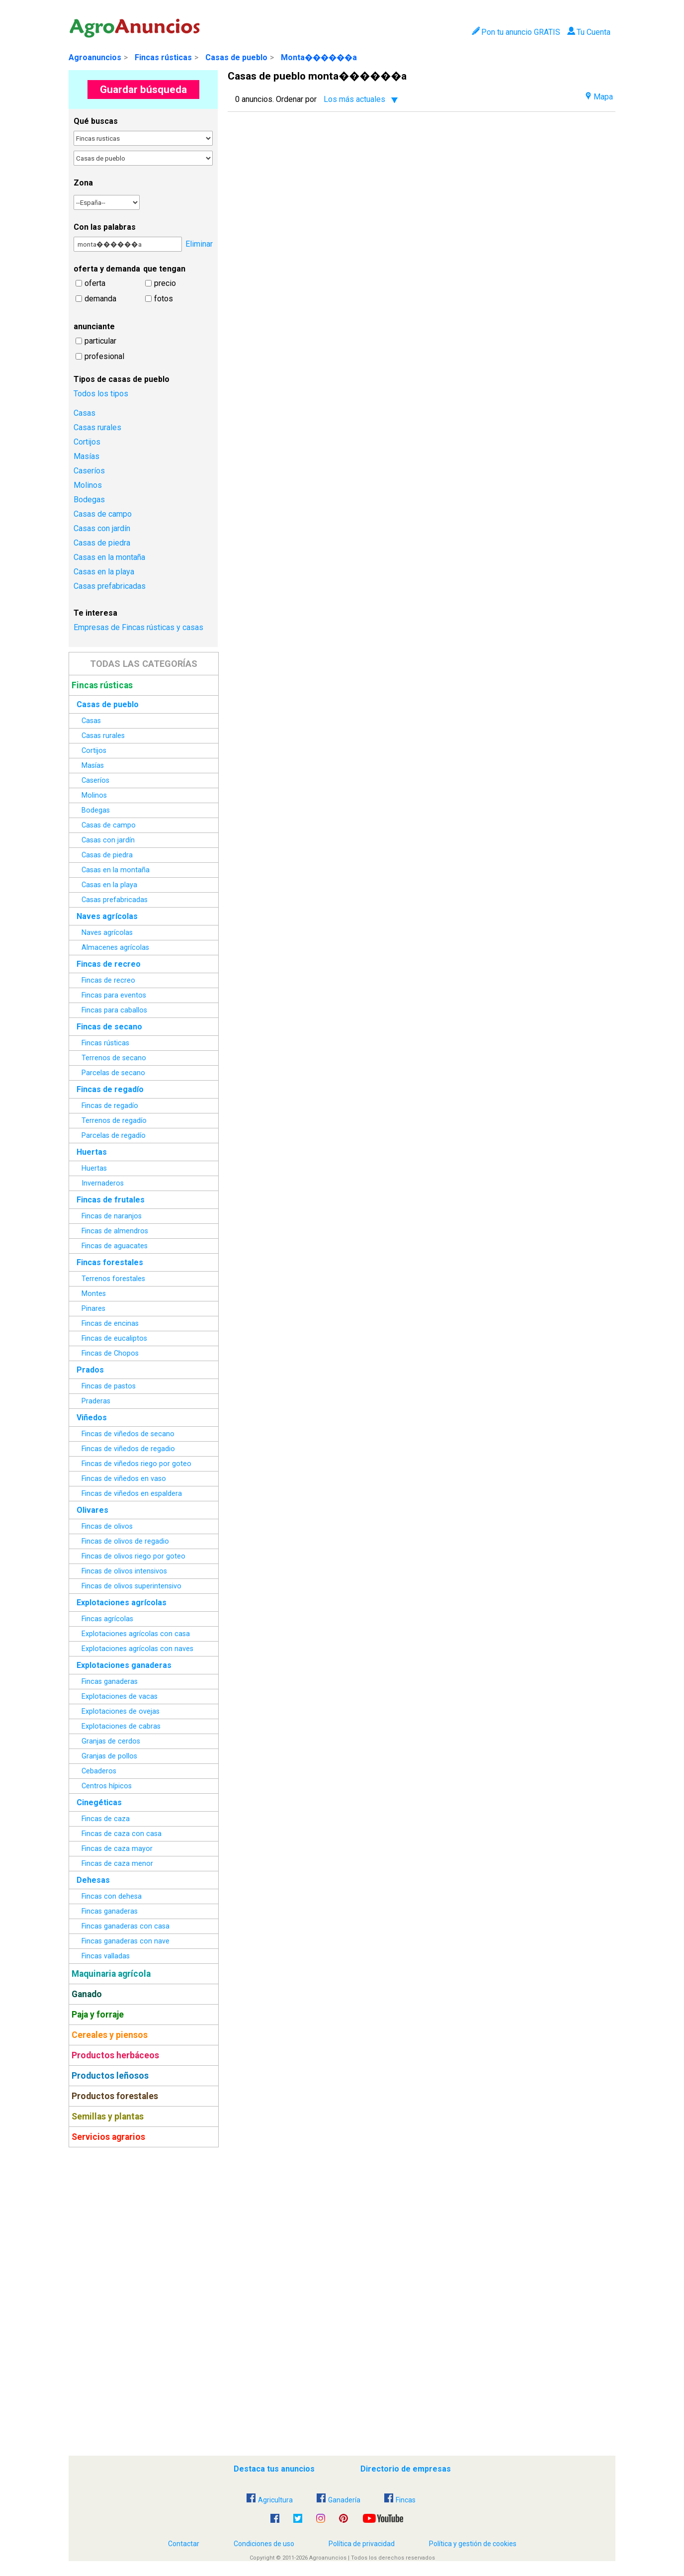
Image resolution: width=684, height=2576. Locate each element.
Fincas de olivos (107, 1526)
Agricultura (270, 2500)
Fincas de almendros (115, 1231)
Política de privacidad (362, 2544)
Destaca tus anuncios (274, 2469)
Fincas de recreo (109, 964)
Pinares (93, 1308)
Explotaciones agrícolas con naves (137, 1649)
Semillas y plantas (108, 2116)
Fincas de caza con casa (122, 1834)
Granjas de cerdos (111, 1741)
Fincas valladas (106, 1956)
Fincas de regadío (110, 1089)
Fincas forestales (110, 1262)
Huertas (92, 1152)
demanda (100, 298)
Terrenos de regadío (114, 1120)
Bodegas (89, 499)
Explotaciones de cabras (121, 1726)
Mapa (599, 96)
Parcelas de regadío (114, 1135)
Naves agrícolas (107, 916)
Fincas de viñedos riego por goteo (136, 1464)
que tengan (164, 269)
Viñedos (92, 1417)
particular (100, 341)
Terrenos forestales (113, 1279)
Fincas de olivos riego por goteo (133, 1556)
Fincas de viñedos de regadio (128, 1449)
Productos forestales (115, 2096)
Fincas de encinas (110, 1323)
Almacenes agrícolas (115, 947)
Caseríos (89, 470)
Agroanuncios (95, 57)
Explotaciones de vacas (120, 1696)
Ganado (87, 1994)
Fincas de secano (109, 1026)
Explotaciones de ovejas (121, 1711)
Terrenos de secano (114, 1058)
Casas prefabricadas (110, 586)
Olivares (92, 1510)
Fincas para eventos (114, 995)
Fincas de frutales (111, 1199)
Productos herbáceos (115, 2055)
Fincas (400, 2500)
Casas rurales (97, 427)
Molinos (88, 485)
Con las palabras (105, 227)
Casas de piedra (102, 543)
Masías (86, 456)
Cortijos (87, 442)
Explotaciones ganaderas (124, 1665)
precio (165, 283)
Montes (94, 1293)
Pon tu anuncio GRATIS (515, 32)
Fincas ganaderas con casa (126, 1926)
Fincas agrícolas (107, 1619)
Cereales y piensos (110, 2035)
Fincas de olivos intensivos (124, 1571)
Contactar (183, 2544)
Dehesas (93, 1880)
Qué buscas (96, 121)
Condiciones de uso (264, 2544)
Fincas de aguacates (115, 1246)
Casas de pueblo (236, 57)
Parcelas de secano (113, 1073)
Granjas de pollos (109, 1756)
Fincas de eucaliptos (114, 1338)
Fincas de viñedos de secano (128, 1434)
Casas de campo (103, 514)
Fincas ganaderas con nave (126, 1941)
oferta (95, 283)
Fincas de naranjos (112, 1216)
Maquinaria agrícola (111, 1974)
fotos (163, 298)
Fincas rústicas (163, 57)
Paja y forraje (98, 2015)
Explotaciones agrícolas (122, 1602)
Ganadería (338, 2500)
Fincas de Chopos (110, 1353)
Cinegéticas (99, 1802)
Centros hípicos (107, 1786)
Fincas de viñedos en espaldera (132, 1493)
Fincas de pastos (109, 1386)
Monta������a (319, 57)
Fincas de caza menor (117, 1863)
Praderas (96, 1401)
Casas (84, 413)
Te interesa (95, 613)
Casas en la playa (104, 571)
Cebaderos (99, 1771)
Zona (83, 182)
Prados (90, 1370)
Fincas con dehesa (112, 1896)
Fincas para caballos (114, 1010)
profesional (104, 356)
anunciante (94, 326)
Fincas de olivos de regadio (125, 1541)
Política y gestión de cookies (472, 2544)
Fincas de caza (106, 1819)
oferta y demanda (107, 269)
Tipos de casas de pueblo (122, 379)
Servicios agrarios (108, 2137)
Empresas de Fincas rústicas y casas (138, 627)
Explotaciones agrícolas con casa (136, 1634)
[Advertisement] (143, 2301)
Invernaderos (103, 1183)
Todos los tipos (101, 393)
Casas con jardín (102, 528)
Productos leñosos (110, 2076)
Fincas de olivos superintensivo (131, 1586)
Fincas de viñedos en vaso (124, 1478)
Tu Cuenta (588, 32)
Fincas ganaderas (110, 1681)
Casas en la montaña (109, 557)
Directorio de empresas (405, 2469)
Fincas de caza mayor (117, 1848)
